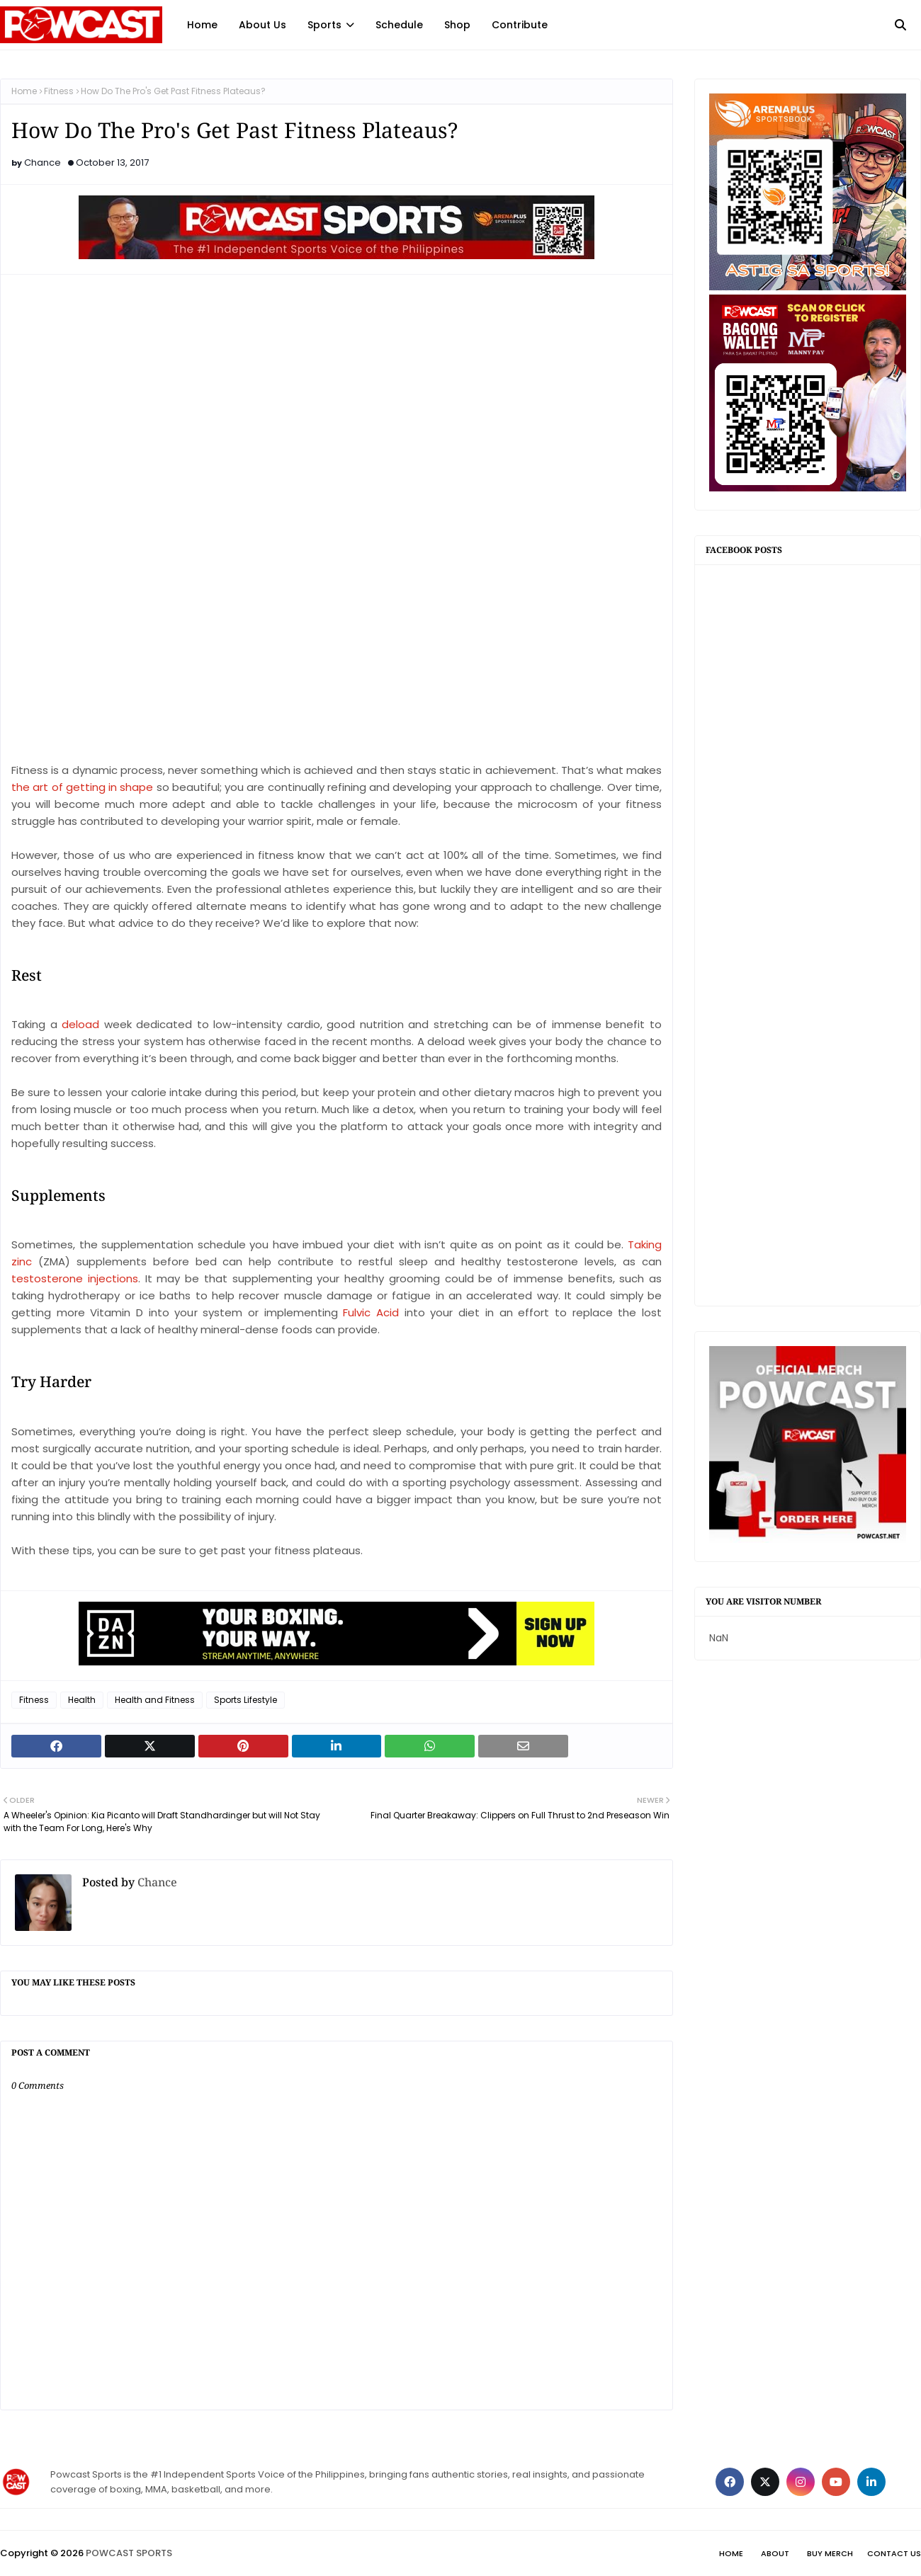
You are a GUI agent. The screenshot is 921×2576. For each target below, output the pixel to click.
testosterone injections (74, 1278)
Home (24, 91)
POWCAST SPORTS (129, 2553)
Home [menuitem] (202, 25)
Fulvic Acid (371, 1312)
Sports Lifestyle (245, 1700)
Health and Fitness (155, 1700)
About (775, 2553)
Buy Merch (830, 2553)
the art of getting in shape (82, 787)
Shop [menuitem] (457, 25)
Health (82, 1700)
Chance (42, 162)
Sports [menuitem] (324, 25)
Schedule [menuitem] (399, 25)
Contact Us (894, 2553)
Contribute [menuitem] (520, 25)
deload (83, 1024)
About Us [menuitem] (262, 25)
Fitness (59, 91)
